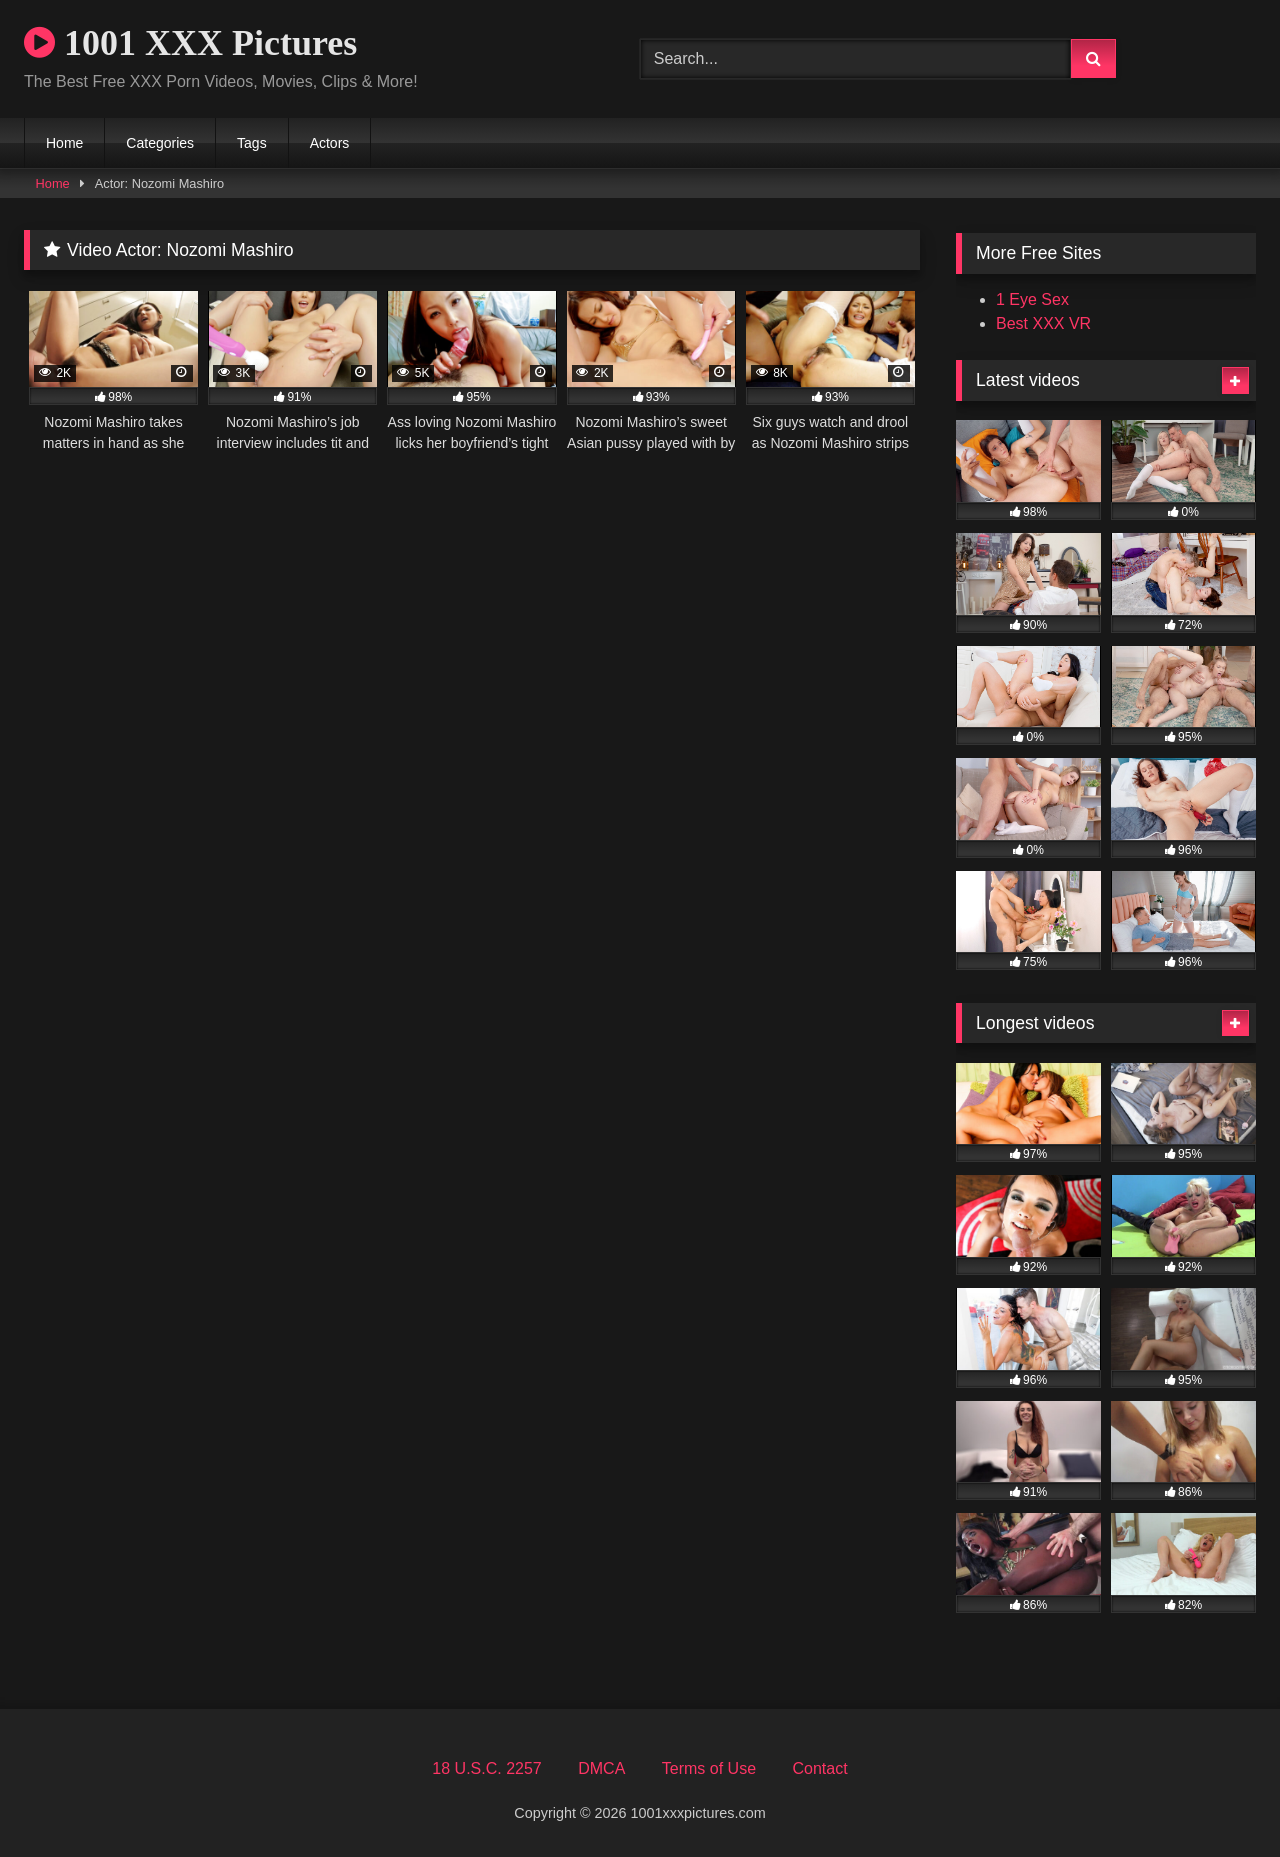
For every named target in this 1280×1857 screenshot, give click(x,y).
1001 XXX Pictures (190, 43)
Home (64, 143)
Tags (252, 143)
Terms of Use (709, 1768)
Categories (160, 143)
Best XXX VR (1043, 323)
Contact (819, 1768)
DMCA (601, 1768)
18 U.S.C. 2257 (486, 1768)
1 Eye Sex (1032, 299)
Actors (330, 143)
